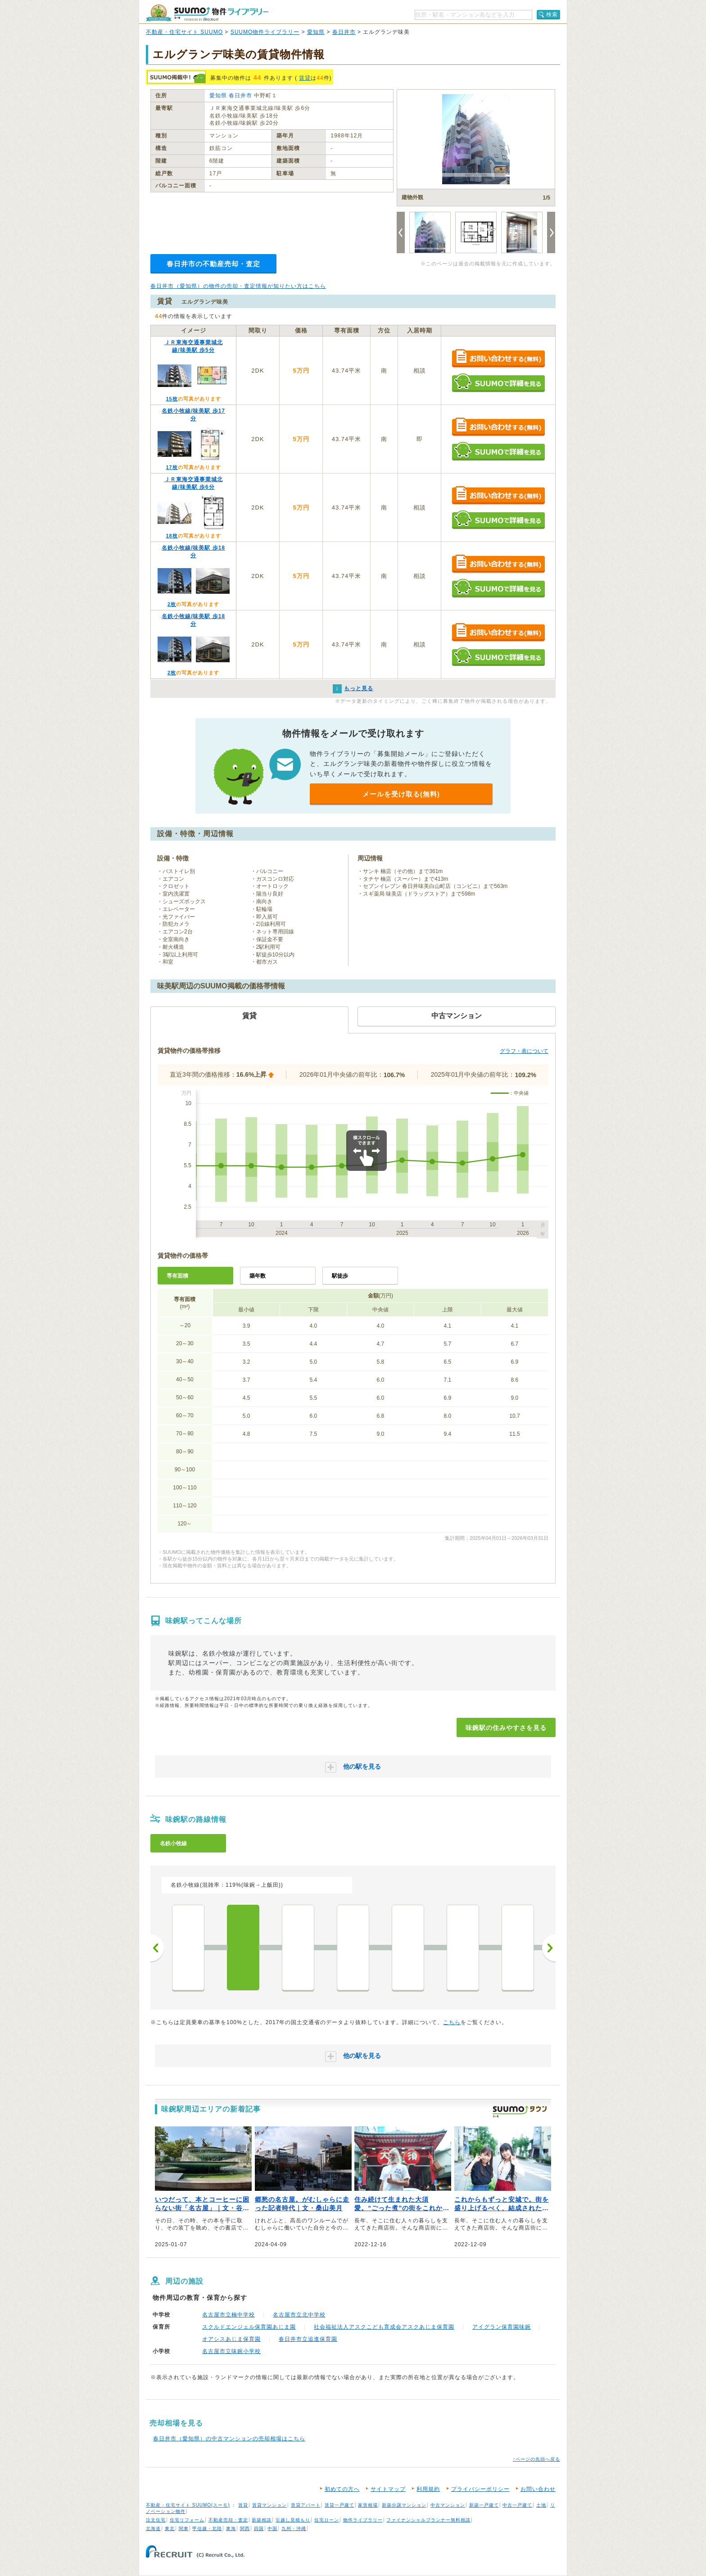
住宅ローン (326, 2519)
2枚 (171, 604)
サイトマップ (388, 2489)
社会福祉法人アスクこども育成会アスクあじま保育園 (384, 2327)
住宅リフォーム (187, 2519)
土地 (541, 2505)
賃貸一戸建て (339, 2505)
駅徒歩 (340, 1276)
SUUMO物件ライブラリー (265, 32)
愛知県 (316, 32)
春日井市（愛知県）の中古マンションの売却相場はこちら (229, 2438)
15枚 (171, 398)
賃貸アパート (306, 2505)
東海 (231, 2528)
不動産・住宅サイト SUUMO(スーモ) (188, 2505)
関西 (245, 2528)
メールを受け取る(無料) (401, 794)
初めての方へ (342, 2489)
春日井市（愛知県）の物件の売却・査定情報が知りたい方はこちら (238, 286)
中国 (272, 2528)
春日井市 (344, 32)
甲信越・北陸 (207, 2528)
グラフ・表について (524, 1051)
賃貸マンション (269, 2505)
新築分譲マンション (404, 2505)
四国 (259, 2528)
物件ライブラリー (363, 2519)
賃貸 (305, 78)
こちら (452, 2022)
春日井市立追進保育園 (308, 2339)
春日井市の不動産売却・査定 (213, 264)
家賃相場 (368, 2505)
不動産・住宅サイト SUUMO (184, 32)
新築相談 (262, 2519)
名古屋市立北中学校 (299, 2315)
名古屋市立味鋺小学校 (231, 2351)
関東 (184, 2528)
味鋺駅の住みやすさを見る (506, 1727)
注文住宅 (156, 2519)
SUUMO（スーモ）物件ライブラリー (207, 13)
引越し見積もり (293, 2519)
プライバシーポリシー (480, 2489)
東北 (170, 2528)
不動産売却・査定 (228, 2519)
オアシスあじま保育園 (231, 2339)
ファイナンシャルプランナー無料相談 (428, 2519)
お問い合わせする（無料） (498, 359)
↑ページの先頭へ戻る (536, 2459)
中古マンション (447, 2505)
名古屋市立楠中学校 (228, 2315)
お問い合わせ (538, 2489)
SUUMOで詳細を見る (498, 382)
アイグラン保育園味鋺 (501, 2327)
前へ (157, 1948)
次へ (549, 1948)
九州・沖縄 (293, 2528)
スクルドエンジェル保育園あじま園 (249, 2327)
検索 (552, 14)
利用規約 (428, 2489)
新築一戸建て (484, 2505)
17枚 (171, 467)
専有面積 (177, 1276)
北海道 (153, 2528)
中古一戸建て (517, 2505)
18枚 (171, 535)
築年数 (257, 1276)
